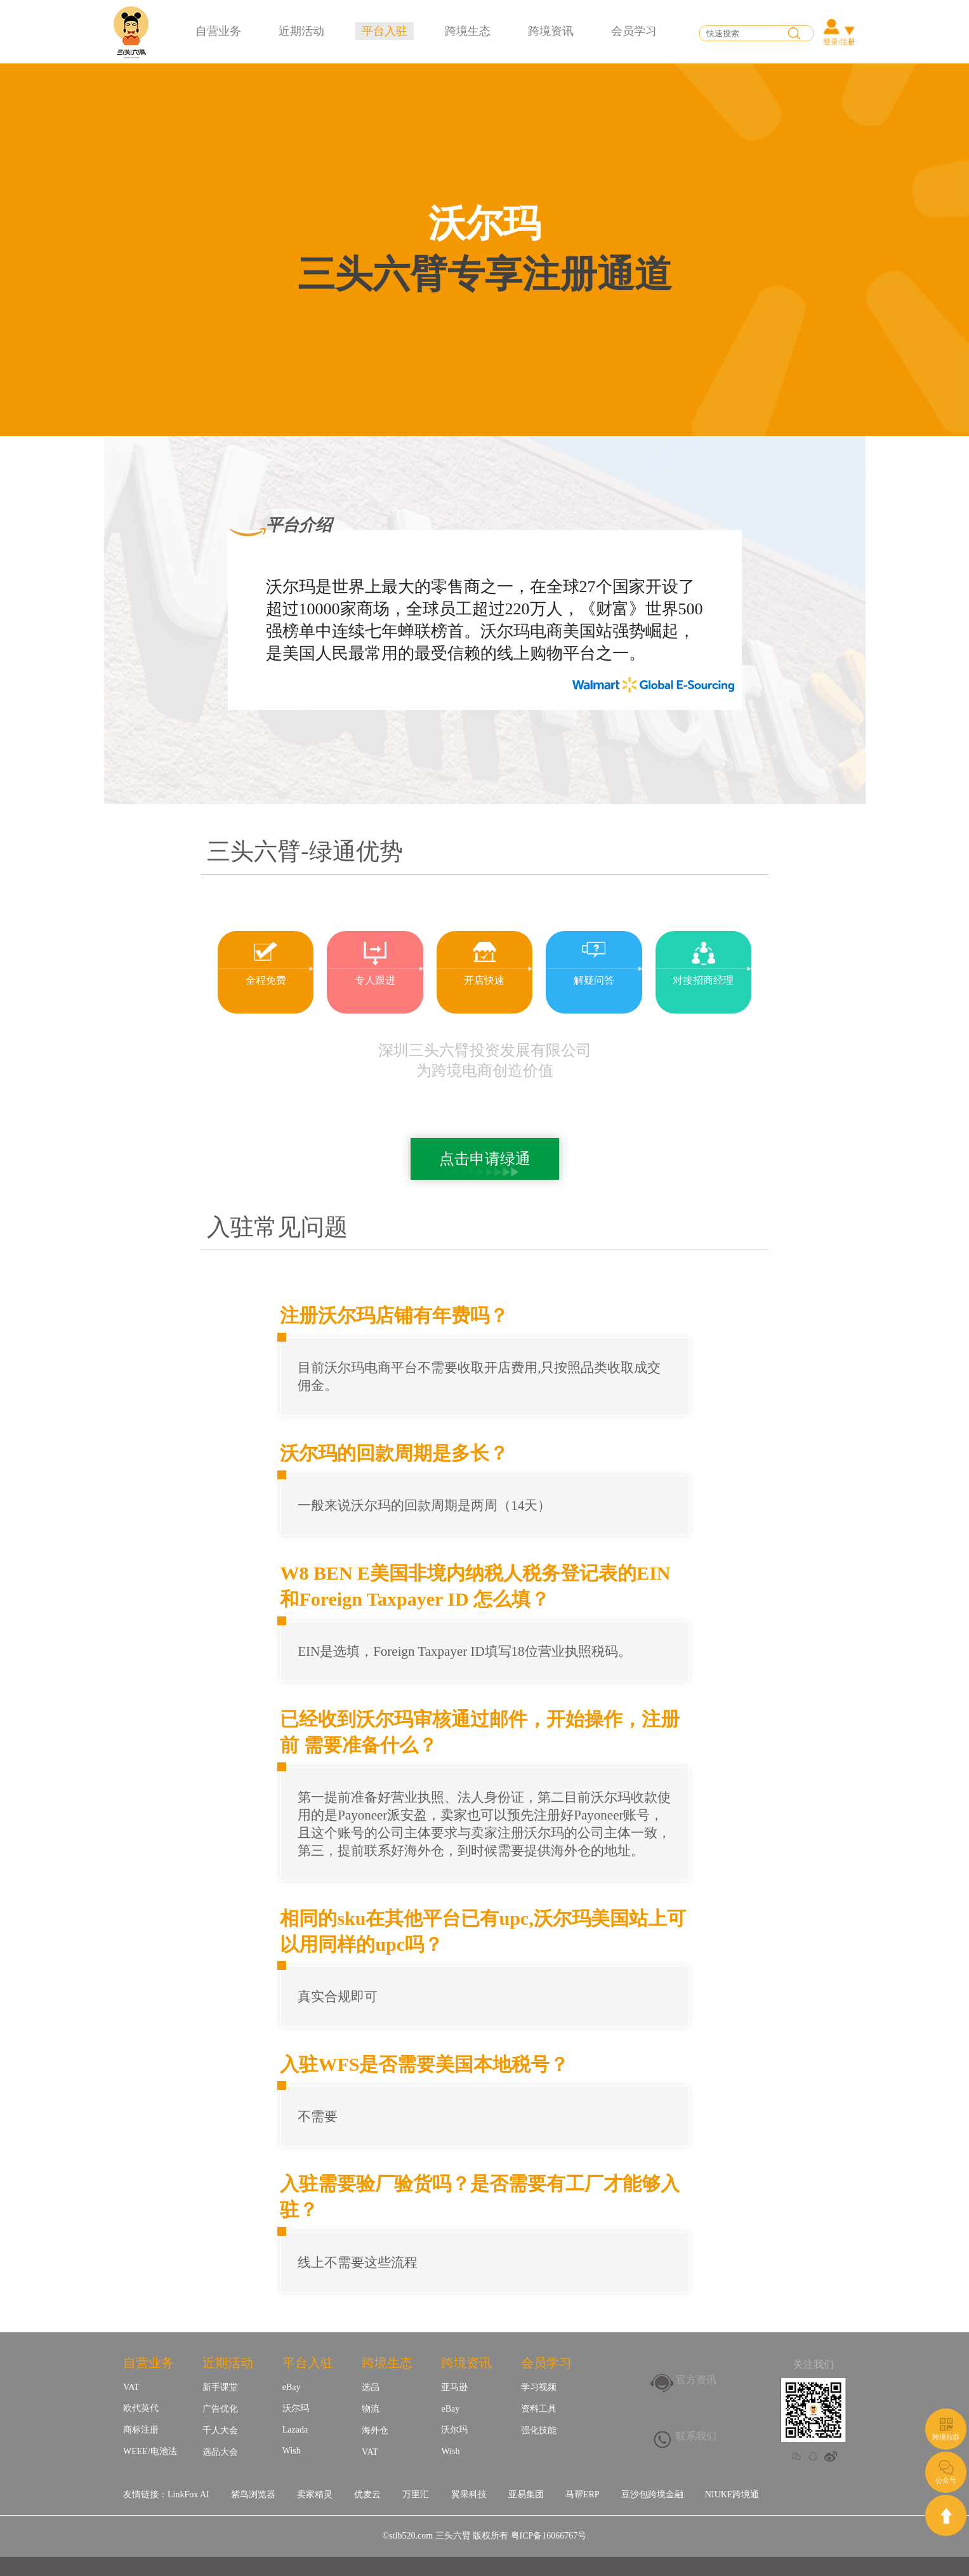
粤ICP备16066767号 (549, 2535)
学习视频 (539, 2387)
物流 (370, 2409)
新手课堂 (220, 2387)
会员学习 (634, 31)
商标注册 (141, 2429)
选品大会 (220, 2452)
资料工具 (539, 2409)
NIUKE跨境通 (732, 2494)
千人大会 (220, 2430)
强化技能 (539, 2430)
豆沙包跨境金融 (652, 2494)
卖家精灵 (315, 2494)
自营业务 (218, 31)
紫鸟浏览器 (253, 2494)
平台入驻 (384, 31)
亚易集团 (526, 2494)
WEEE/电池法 (150, 2451)
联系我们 (696, 2436)
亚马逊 (454, 2387)
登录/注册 (839, 41)
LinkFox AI (188, 2494)
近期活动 (301, 31)
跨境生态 (468, 31)
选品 (370, 2387)
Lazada (295, 2429)
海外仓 (375, 2430)
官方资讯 (696, 2379)
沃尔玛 (295, 2408)
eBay (291, 2387)
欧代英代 (141, 2408)
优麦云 (367, 2494)
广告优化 (220, 2409)
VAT (131, 2387)
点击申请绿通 (485, 1159)
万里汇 (415, 2494)
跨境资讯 (551, 31)
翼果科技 (469, 2494)
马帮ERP (582, 2494)
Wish (291, 2450)
